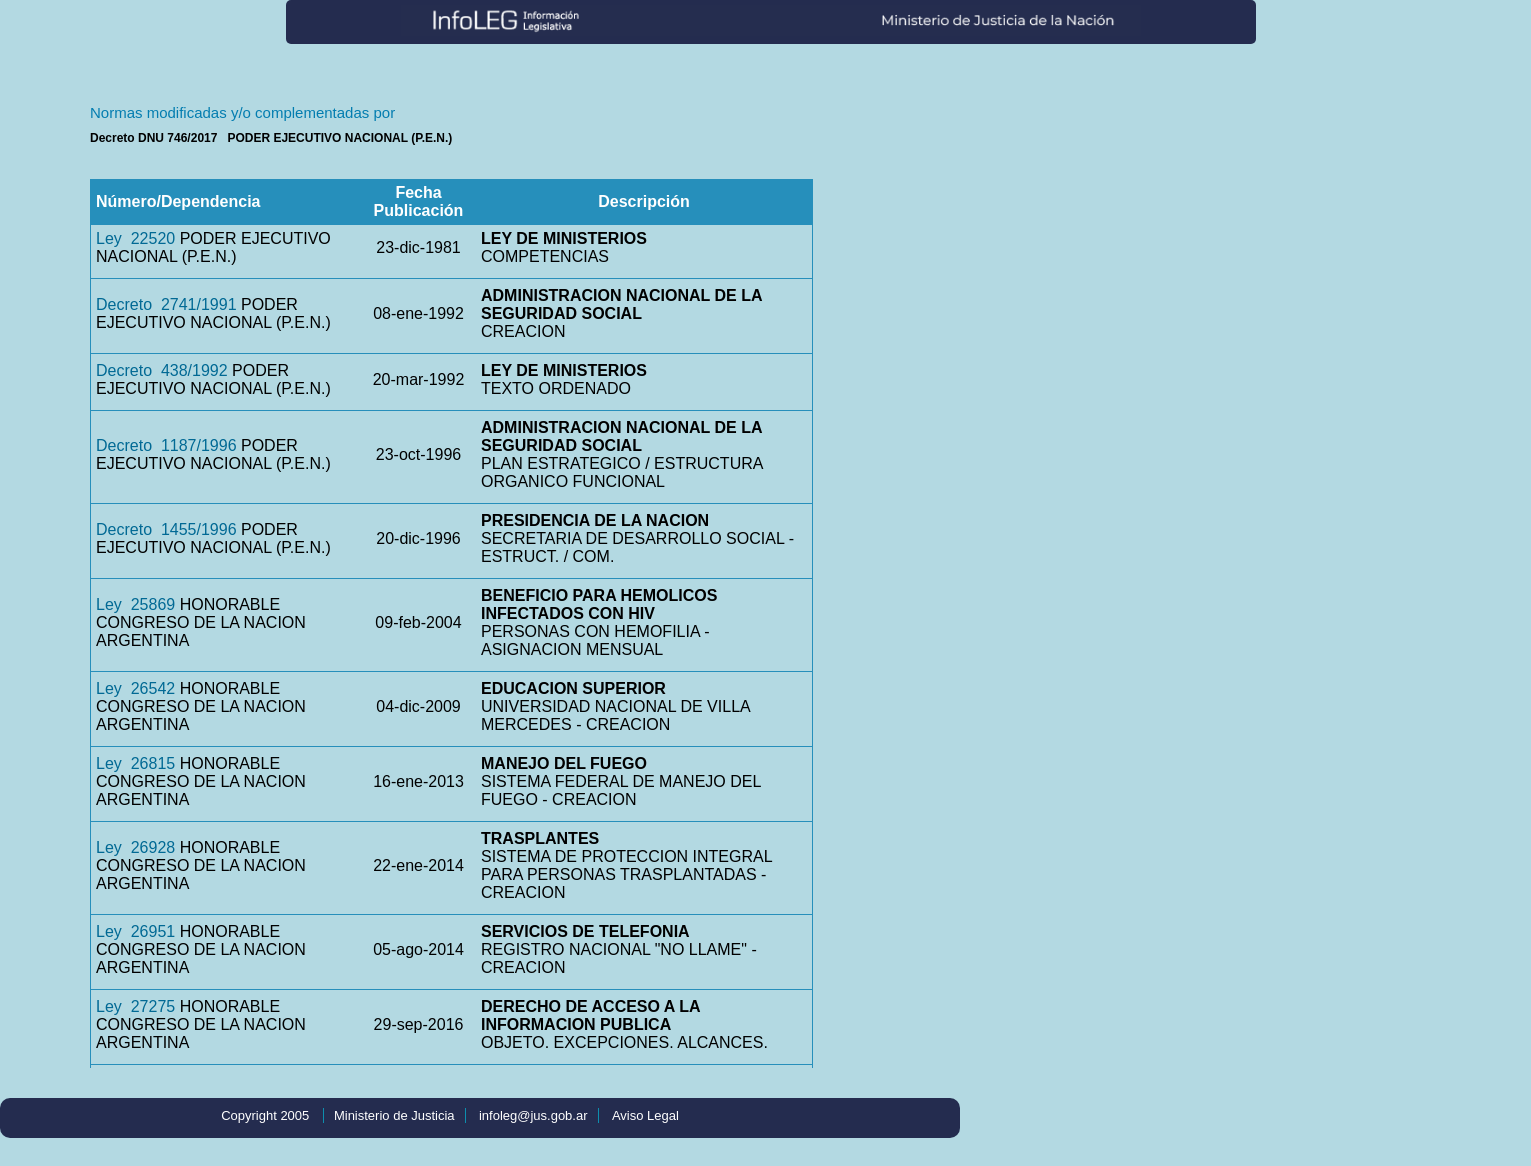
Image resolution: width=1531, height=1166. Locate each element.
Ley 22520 (135, 238)
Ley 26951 (135, 931)
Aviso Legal (645, 1115)
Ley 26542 (135, 688)
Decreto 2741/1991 (166, 304)
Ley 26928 (135, 847)
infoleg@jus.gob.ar (533, 1115)
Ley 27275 (135, 1006)
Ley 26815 (135, 763)
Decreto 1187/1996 (166, 445)
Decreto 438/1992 (162, 370)
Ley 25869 (135, 604)
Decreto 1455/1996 (166, 529)
